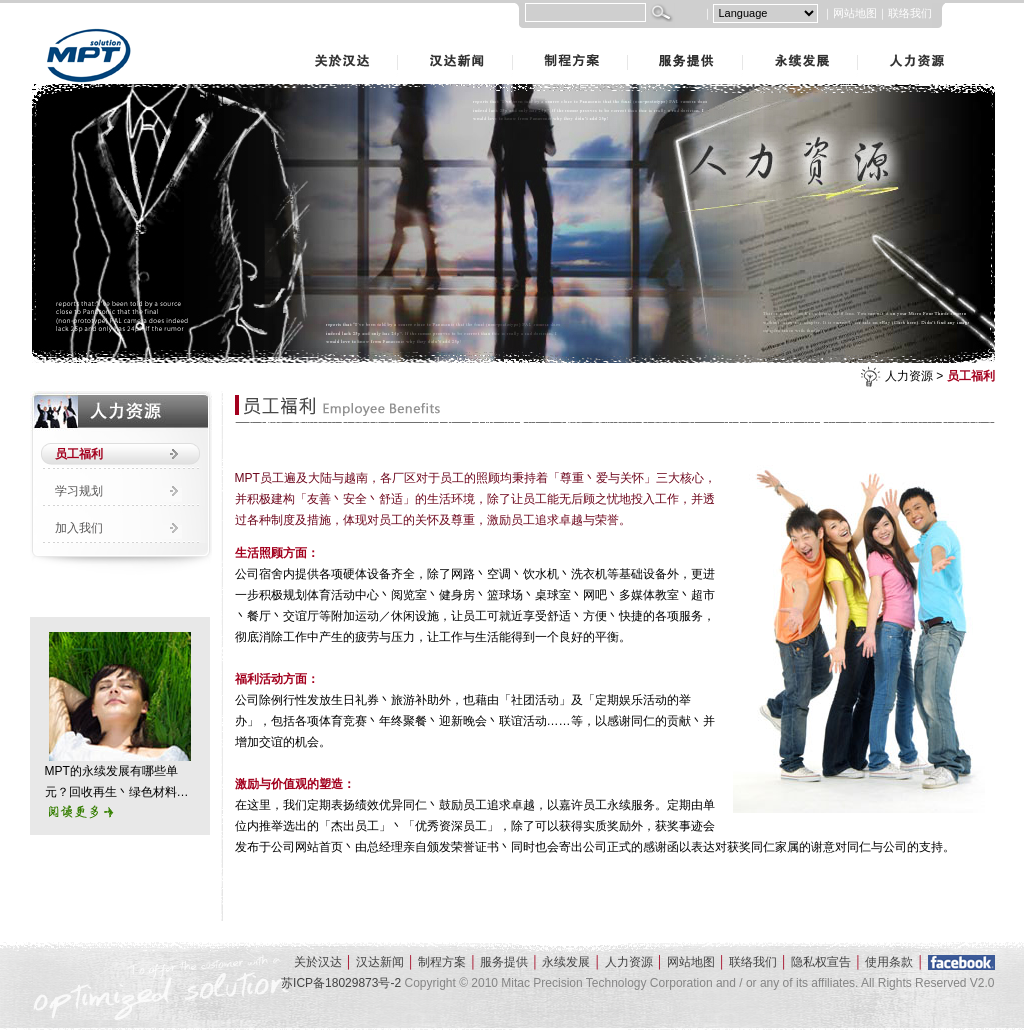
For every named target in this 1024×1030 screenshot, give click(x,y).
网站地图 (855, 13)
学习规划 (79, 491)
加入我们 (79, 528)
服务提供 (630, 38)
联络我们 (910, 13)
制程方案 (515, 38)
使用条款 (889, 962)
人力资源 (860, 38)
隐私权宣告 (821, 962)
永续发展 (745, 38)
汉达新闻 (400, 38)
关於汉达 (285, 38)
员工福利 (971, 376)
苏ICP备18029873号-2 (341, 983)
